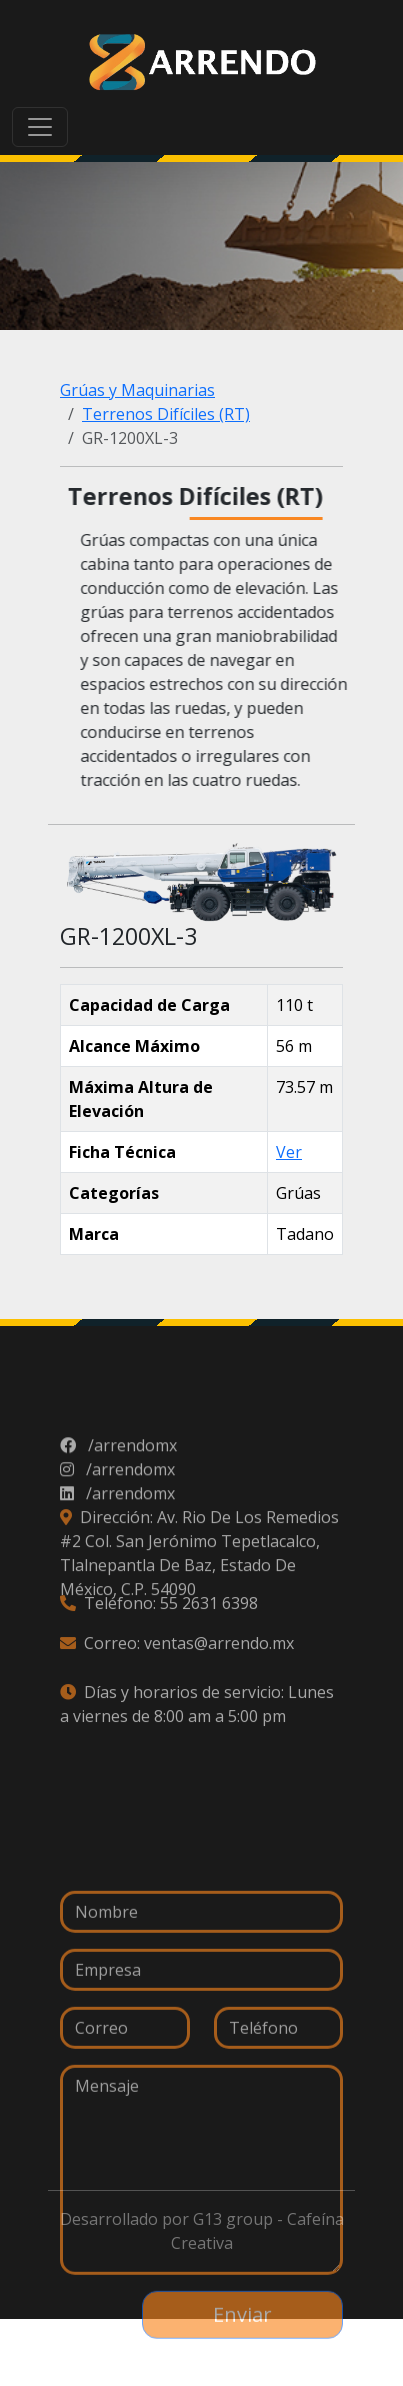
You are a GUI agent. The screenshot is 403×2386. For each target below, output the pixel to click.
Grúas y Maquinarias (137, 390)
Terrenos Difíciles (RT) (166, 414)
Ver (289, 1152)
